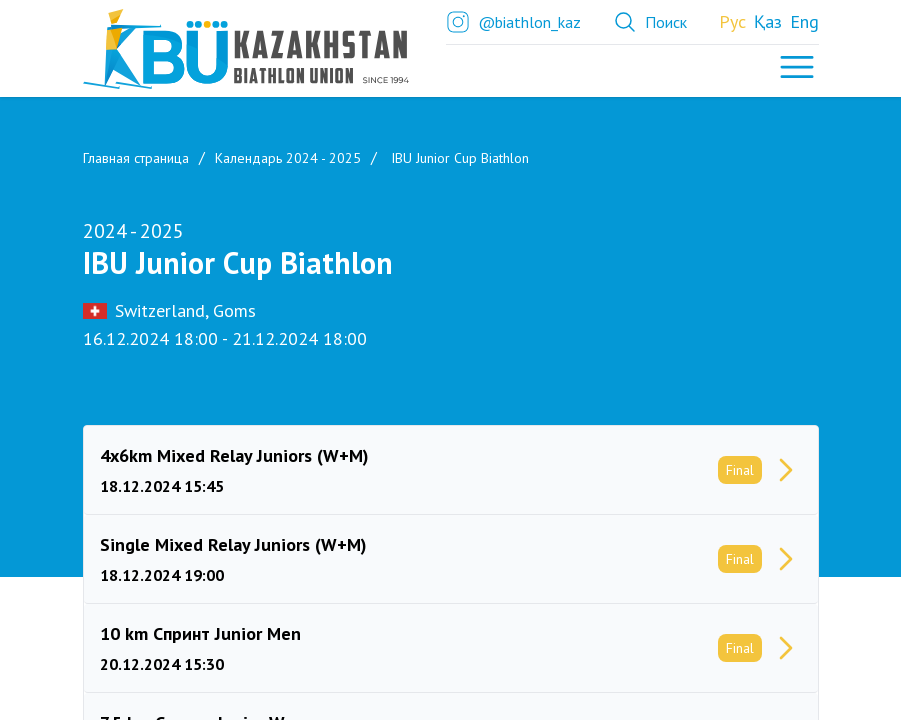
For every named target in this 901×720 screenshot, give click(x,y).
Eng (804, 21)
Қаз (768, 21)
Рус (732, 21)
